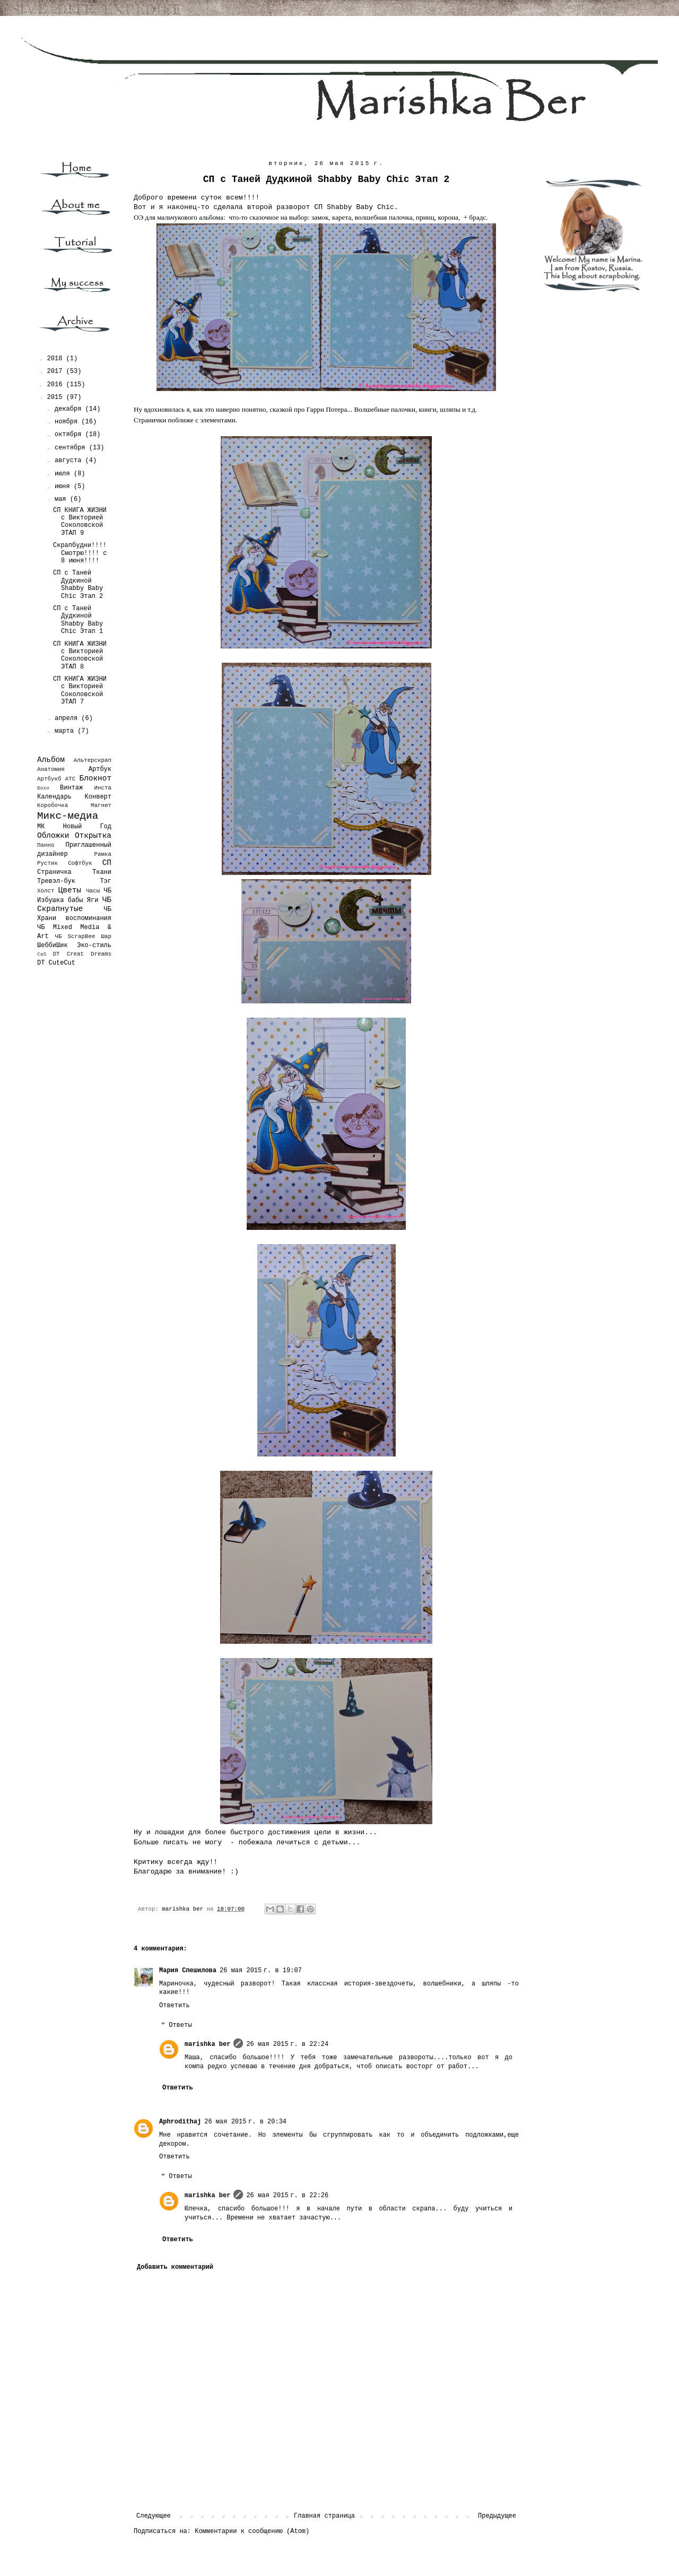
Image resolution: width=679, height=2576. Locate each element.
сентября (72, 448)
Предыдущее (497, 2516)
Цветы (69, 890)
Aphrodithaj (180, 2122)
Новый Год (87, 826)
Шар (106, 936)
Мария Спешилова (187, 1970)
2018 (56, 358)
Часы (93, 891)
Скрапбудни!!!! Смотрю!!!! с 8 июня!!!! (80, 553)
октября (70, 434)
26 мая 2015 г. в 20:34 (245, 2122)
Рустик (47, 863)
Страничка (54, 872)
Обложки (53, 835)
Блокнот (95, 778)
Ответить (174, 2005)
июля (64, 474)
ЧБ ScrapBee (75, 936)
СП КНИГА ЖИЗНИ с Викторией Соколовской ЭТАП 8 (80, 655)
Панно (45, 845)
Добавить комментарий (175, 2267)
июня (64, 486)
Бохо (43, 788)
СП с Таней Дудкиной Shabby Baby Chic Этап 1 (78, 620)
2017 (56, 371)
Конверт (98, 797)
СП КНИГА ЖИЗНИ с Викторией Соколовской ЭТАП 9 (80, 522)
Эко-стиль (94, 945)
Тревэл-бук (56, 881)
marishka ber (207, 2044)
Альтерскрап (92, 760)
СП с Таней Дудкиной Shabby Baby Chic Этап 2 (78, 584)
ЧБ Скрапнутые (74, 905)
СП (106, 862)
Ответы (180, 2025)
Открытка (93, 835)
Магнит (101, 805)
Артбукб (49, 779)
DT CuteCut (56, 963)
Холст (45, 891)
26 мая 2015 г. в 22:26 (287, 2195)
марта (66, 731)
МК (41, 826)
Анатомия (51, 769)
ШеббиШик (52, 945)
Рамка (102, 854)
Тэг (105, 881)
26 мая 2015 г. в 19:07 (261, 1970)
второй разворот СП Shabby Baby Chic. (322, 207)
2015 (56, 397)
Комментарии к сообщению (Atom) (252, 2531)
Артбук (100, 769)
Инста (102, 788)
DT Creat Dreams (82, 954)
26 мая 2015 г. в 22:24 (287, 2044)
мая (62, 499)
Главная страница (324, 2516)
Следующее (153, 2516)
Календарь (54, 797)
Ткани (101, 872)
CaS (41, 954)
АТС (70, 779)
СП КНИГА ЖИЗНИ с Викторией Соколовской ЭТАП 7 (80, 690)
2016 (56, 384)
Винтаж (71, 788)
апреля (68, 718)
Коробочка (52, 805)
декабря (70, 409)
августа (70, 460)
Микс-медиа (67, 816)
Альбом (51, 760)
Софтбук (80, 863)
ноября (68, 422)
